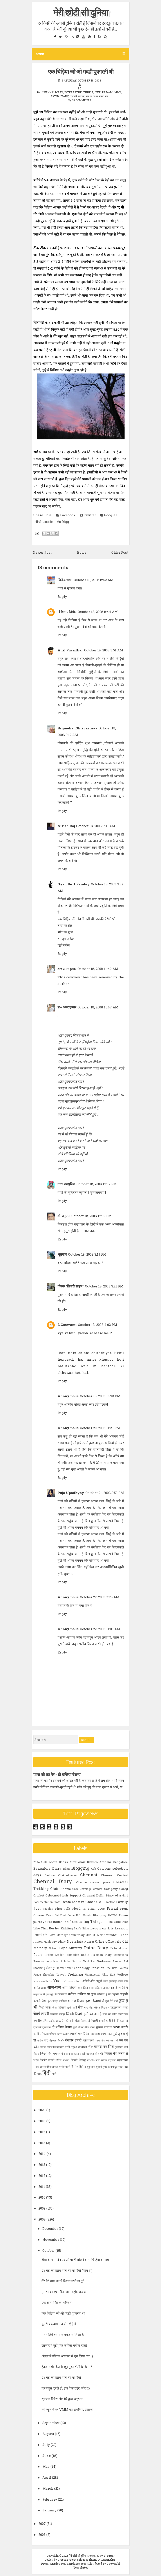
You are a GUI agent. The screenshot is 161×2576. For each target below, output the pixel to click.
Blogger (108, 2555)
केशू (41, 2007)
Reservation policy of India (52, 1961)
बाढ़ (46, 2040)
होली (54, 2074)
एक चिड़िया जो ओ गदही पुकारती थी (80, 71)
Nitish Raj (66, 826)
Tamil (60, 1968)
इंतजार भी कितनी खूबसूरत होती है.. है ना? (67, 2366)
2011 (41, 2186)
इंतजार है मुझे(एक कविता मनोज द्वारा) (64, 2345)
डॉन (126, 2014)
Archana (105, 1862)
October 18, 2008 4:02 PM (97, 1324)
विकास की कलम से (116, 2053)
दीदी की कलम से (120, 2020)
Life (98, 92)
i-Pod (48, 1921)
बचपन (81, 96)
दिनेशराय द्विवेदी (67, 611)
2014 (42, 2153)
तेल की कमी (68, 2020)
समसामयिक (45, 2066)
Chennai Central (114, 1875)
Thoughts (48, 1974)
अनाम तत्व (123, 1981)
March (47, 2488)
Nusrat (89, 1941)
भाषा (97, 2040)
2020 (41, 2110)
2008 (42, 2219)
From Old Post (56, 1915)
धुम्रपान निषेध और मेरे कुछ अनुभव (62, 2399)
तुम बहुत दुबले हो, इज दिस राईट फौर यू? (66, 2388)
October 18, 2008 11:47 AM (98, 1007)
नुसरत (99, 2027)
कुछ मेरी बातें (111, 2001)
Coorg (123, 1889)
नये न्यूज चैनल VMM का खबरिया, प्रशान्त (67, 2409)
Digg (63, 521)
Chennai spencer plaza (93, 1882)
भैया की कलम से (109, 2040)
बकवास (95, 2034)
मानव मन (103, 96)
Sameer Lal (120, 1961)
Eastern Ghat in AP (87, 1902)
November (50, 2239)
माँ (89, 2047)
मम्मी (67, 2047)
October (48, 2250)
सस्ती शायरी (64, 2066)
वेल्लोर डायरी (47, 2060)
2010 (41, 2197)
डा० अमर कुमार (67, 968)
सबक (36, 2067)
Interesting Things (78, 92)
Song (50, 1967)
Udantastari (92, 1974)
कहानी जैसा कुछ (42, 2001)
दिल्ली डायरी (98, 2021)
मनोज (43, 2047)
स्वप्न (120, 2066)
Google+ (108, 515)
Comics (98, 1889)
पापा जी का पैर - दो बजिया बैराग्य (56, 1774)
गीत (80, 2007)
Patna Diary (60, 96)
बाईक (40, 2040)
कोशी (48, 2007)
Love (52, 1935)
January (49, 2510)
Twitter (88, 515)
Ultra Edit (108, 1974)
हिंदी (46, 2072)
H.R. (78, 1915)
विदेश (36, 2060)
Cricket (38, 1895)
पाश (80, 2034)
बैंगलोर (61, 2040)
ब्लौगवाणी (88, 2040)
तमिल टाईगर (49, 2020)
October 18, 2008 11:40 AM (98, 968)
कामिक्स (63, 2001)
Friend (112, 1908)
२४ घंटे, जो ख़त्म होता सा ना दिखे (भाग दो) (67, 2270)
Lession (121, 1928)
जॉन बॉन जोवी (110, 2014)
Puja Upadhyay (71, 1492)
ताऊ (58, 2021)
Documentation (43, 1902)
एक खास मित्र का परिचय (57, 2302)
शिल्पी (74, 2060)
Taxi (68, 1968)
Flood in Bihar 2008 (88, 1909)
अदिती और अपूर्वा (92, 1981)
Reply (62, 596)
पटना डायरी (120, 2027)
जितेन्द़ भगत (65, 580)
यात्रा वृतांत (73, 2053)
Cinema (65, 1889)
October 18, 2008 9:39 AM (95, 826)
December (50, 2228)
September (51, 2422)
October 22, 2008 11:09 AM (100, 1629)
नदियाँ (80, 2027)
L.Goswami (67, 1324)
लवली (82, 2053)
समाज (55, 2066)
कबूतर (36, 1994)
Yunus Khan (72, 1981)
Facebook (66, 515)
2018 (41, 2121)
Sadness (104, 1961)
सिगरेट (74, 2067)
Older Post (119, 552)
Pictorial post (119, 1948)
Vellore (122, 1974)
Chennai (88, 1874)
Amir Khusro (88, 1862)
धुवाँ (75, 2027)
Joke (117, 1922)
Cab (93, 1868)
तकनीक (37, 2021)
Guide (70, 1915)
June (46, 2455)
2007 (42, 2523)
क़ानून (55, 2001)
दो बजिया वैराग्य (62, 2027)
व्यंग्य (59, 2060)
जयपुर (62, 2014)
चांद (86, 2007)
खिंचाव (62, 2007)
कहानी (124, 1994)
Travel (61, 1974)
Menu (80, 54)
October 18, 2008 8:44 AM (98, 611)
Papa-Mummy (111, 92)
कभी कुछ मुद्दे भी (48, 1994)
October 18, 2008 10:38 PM (100, 1396)
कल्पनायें (62, 1994)
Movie (101, 1935)
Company (111, 1889)
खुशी (69, 2007)
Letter (36, 1935)
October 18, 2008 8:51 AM (103, 650)
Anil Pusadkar (70, 650)
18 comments (81, 100)
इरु (112, 1988)
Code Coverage (82, 1889)
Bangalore (120, 1862)
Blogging (80, 1868)
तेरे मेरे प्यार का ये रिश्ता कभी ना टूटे (63, 2281)
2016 (41, 2132)
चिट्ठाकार (105, 2007)
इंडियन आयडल (102, 1987)
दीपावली (37, 2027)
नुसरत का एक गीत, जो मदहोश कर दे (64, 2292)
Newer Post (42, 552)
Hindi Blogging (94, 1915)
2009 (41, 2208)
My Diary (59, 1941)
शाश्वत (66, 2060)
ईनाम (118, 1987)
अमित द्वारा (39, 1988)
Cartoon (50, 1875)
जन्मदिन (54, 2014)
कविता (72, 1994)
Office (99, 1941)
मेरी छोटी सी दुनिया (80, 12)
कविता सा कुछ (87, 1994)
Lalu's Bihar (81, 1928)
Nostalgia (75, 1941)
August (48, 2433)
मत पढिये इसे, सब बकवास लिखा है (63, 2334)
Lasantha (108, 2559)
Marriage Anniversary (70, 1935)
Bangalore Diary (47, 1868)
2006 (41, 2534)
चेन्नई (125, 2007)
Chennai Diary (52, 92)
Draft (56, 1902)
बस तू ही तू (114, 2034)
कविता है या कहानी (108, 1994)
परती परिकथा (41, 2034)
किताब (81, 2001)
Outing (53, 1948)
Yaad (58, 1980)
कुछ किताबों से (94, 2000)
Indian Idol (61, 1922)
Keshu (54, 1928)
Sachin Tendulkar (83, 1961)
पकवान (108, 2027)
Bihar (66, 1868)
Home (81, 552)
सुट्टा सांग (91, 2066)
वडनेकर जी (91, 2053)
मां (92, 2047)
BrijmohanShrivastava (77, 728)
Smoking (39, 1968)
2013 (41, 2164)
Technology (81, 1968)
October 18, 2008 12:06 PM (91, 1216)
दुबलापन (46, 2027)
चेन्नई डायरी (41, 2013)
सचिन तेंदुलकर (108, 2060)
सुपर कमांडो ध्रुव (110, 2066)
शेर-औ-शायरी (93, 2060)
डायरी (120, 2014)
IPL (105, 1922)
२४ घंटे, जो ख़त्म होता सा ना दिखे (61, 2377)
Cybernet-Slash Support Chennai (70, 1895)
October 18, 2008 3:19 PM (87, 1254)
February (49, 2499)
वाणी (100, 2053)
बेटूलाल (52, 2040)
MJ (94, 1935)
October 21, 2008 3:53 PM (104, 1492)
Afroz (73, 1862)
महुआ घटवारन (79, 2047)
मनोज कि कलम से (55, 2047)
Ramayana (121, 1954)
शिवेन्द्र (82, 2060)
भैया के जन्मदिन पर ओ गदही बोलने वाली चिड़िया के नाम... (76, 2259)
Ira (111, 1921)
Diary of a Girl (117, 1895)
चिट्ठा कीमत (94, 2007)
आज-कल (54, 1987)
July (46, 2444)
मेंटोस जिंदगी (40, 2054)
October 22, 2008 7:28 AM (99, 1597)
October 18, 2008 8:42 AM (93, 580)
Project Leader (54, 1954)
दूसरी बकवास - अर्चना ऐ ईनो (59, 2324)
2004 (36, 1862)
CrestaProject (67, 2559)
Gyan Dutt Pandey (74, 884)
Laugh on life (102, 1928)
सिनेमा (82, 2067)
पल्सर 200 (62, 2034)
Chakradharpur (67, 1875)
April (46, 2477)
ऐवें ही (125, 1987)
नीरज (92, 2027)
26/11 (44, 1862)
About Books (58, 1862)
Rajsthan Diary (101, 1954)
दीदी (108, 2021)
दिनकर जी (86, 2020)
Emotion (109, 1902)
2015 (41, 2143)
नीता (87, 2027)
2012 (41, 2175)
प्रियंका (86, 2034)
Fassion (48, 1908)
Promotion (72, 1954)
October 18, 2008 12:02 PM (96, 1184)
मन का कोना (92, 96)
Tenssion (97, 1968)
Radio (85, 1955)
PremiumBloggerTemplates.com (63, 2563)
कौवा (54, 2007)
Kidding (67, 1928)
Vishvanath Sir (42, 1981)
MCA (88, 1935)
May (46, 2466)
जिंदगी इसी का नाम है (88, 2014)
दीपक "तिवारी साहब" (71, 1286)
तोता (77, 2021)
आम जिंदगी (69, 1987)
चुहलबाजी (115, 2007)
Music (47, 1941)
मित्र (111, 2046)
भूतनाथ (62, 1254)
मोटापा (64, 2053)
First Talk (62, 1909)
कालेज (72, 2000)
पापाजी (73, 96)
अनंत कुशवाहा (110, 1981)
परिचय (52, 2034)
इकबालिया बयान (86, 1987)
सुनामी (99, 2066)
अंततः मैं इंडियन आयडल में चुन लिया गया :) (67, 2356)
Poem (37, 1954)
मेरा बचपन (54, 2054)
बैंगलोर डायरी (73, 2040)
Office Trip (113, 1941)
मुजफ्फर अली (121, 2047)
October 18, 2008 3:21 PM (104, 1286)
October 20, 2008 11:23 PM (100, 1428)
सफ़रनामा (122, 2060)
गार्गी (74, 2007)
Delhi (100, 1895)
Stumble (44, 521)
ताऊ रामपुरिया (66, 1184)
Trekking (75, 1974)
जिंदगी (70, 2014)
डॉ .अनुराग (64, 1216)
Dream (65, 1902)
